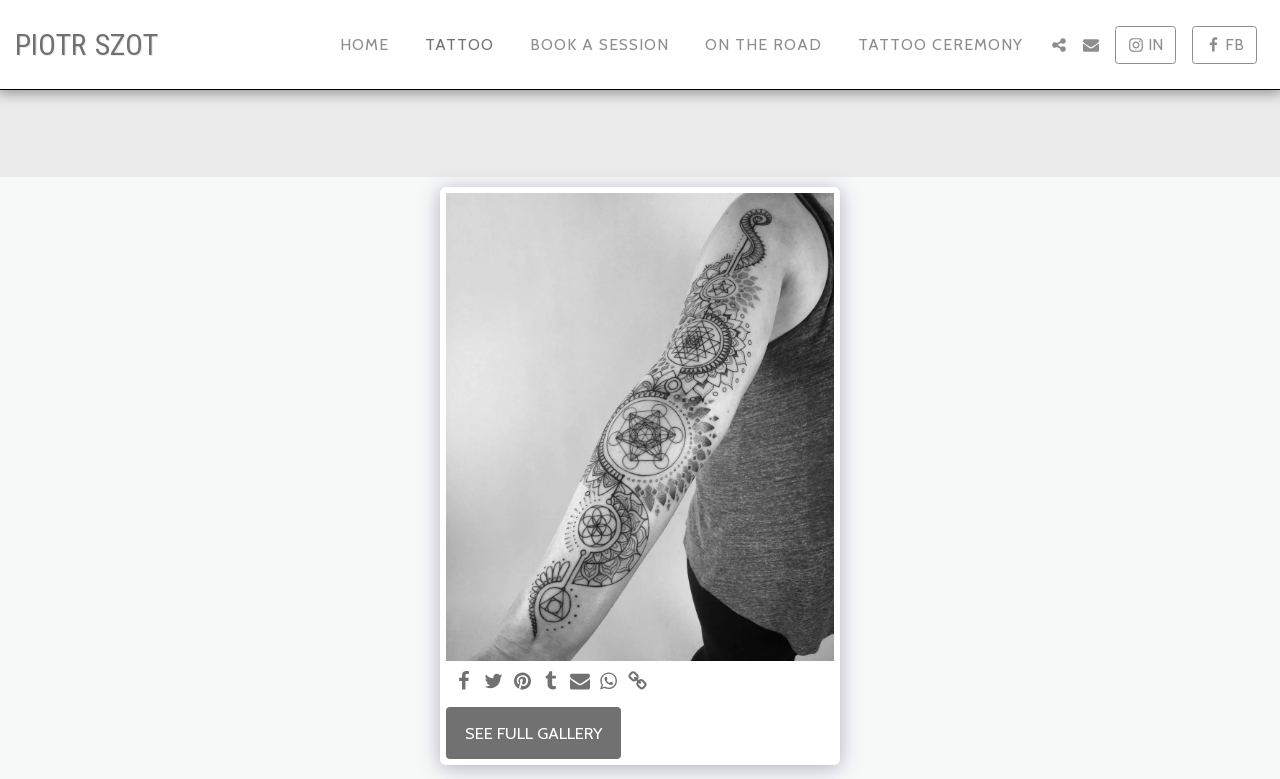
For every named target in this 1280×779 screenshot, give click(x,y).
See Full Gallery (533, 733)
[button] (1059, 45)
